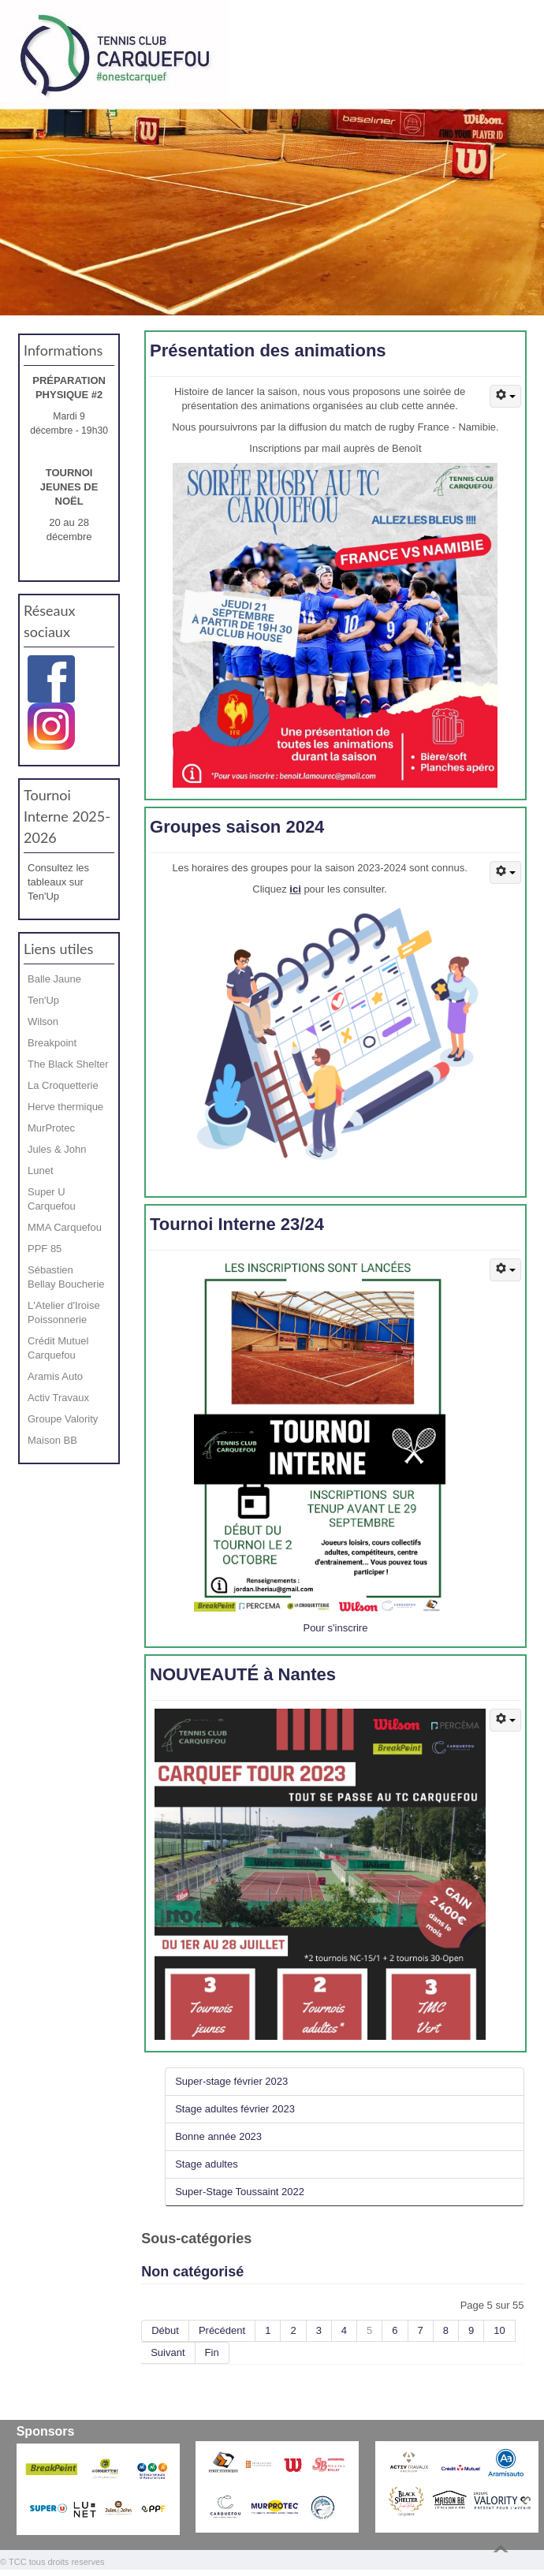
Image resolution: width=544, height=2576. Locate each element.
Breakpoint (52, 1043)
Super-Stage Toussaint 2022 (239, 2192)
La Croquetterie (63, 1085)
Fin (212, 2352)
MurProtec (51, 1128)
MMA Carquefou (65, 1227)
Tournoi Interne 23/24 (237, 1224)
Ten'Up (43, 1000)
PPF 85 (44, 1248)
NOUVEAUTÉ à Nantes (243, 1674)
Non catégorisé (192, 2272)
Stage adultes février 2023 (235, 2109)
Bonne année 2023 (218, 2136)
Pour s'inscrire (335, 1628)
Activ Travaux (58, 1398)
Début (165, 2330)
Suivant (167, 2352)
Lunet (41, 1170)
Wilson (43, 1021)
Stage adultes (206, 2164)
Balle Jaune (54, 979)
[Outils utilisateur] (505, 396)
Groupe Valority (63, 1419)
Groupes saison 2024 (237, 827)
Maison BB (52, 1440)
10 (499, 2330)
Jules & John (57, 1149)
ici (294, 889)
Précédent (222, 2330)
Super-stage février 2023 (231, 2081)
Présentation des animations (268, 350)
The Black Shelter (68, 1064)
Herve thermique (65, 1107)
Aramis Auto (55, 1376)
